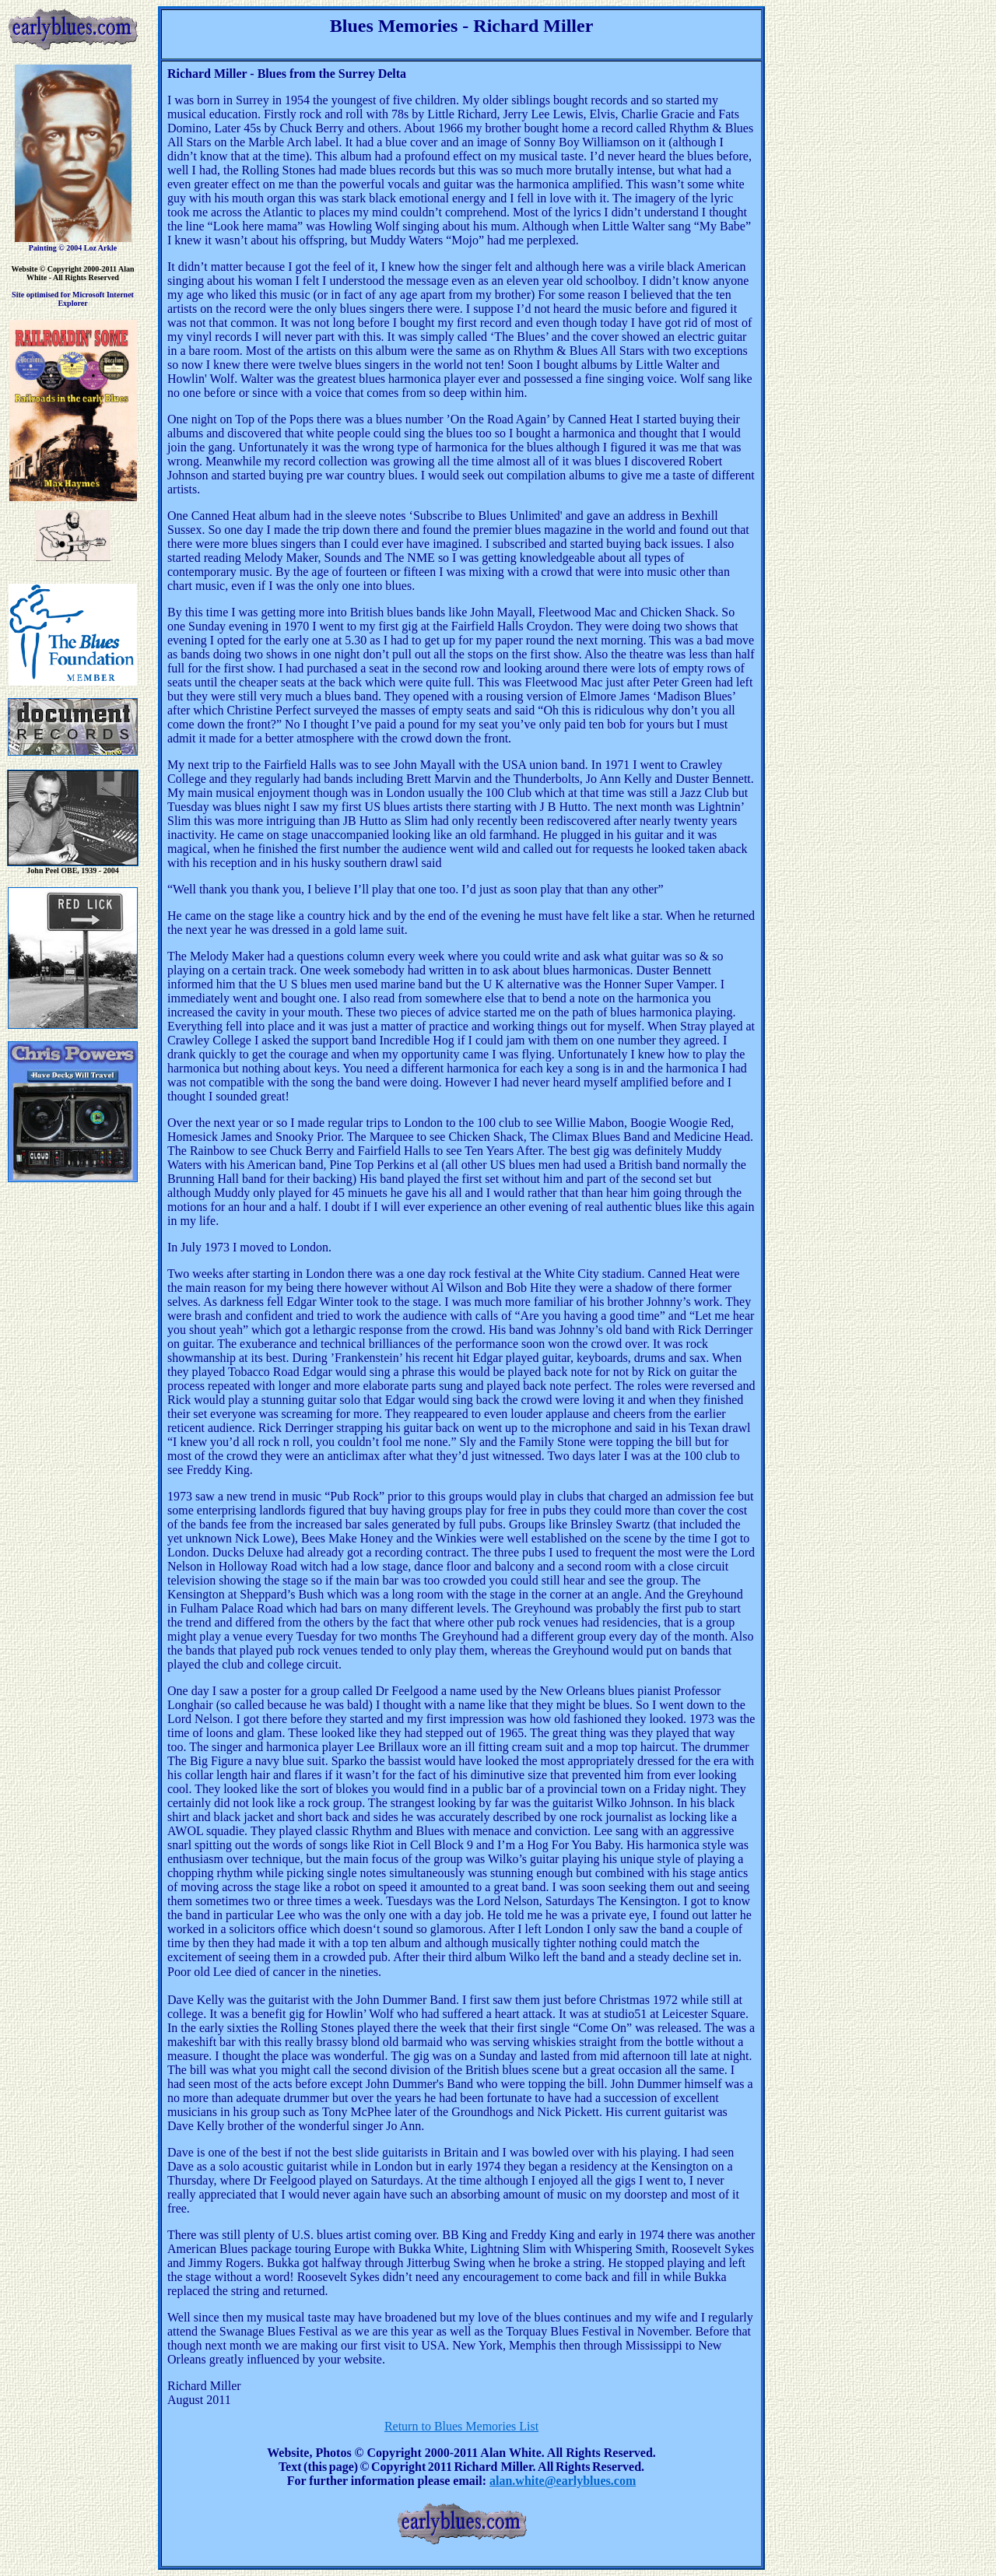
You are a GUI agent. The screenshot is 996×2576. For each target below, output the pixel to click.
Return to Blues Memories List (461, 2426)
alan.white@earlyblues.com (562, 2480)
